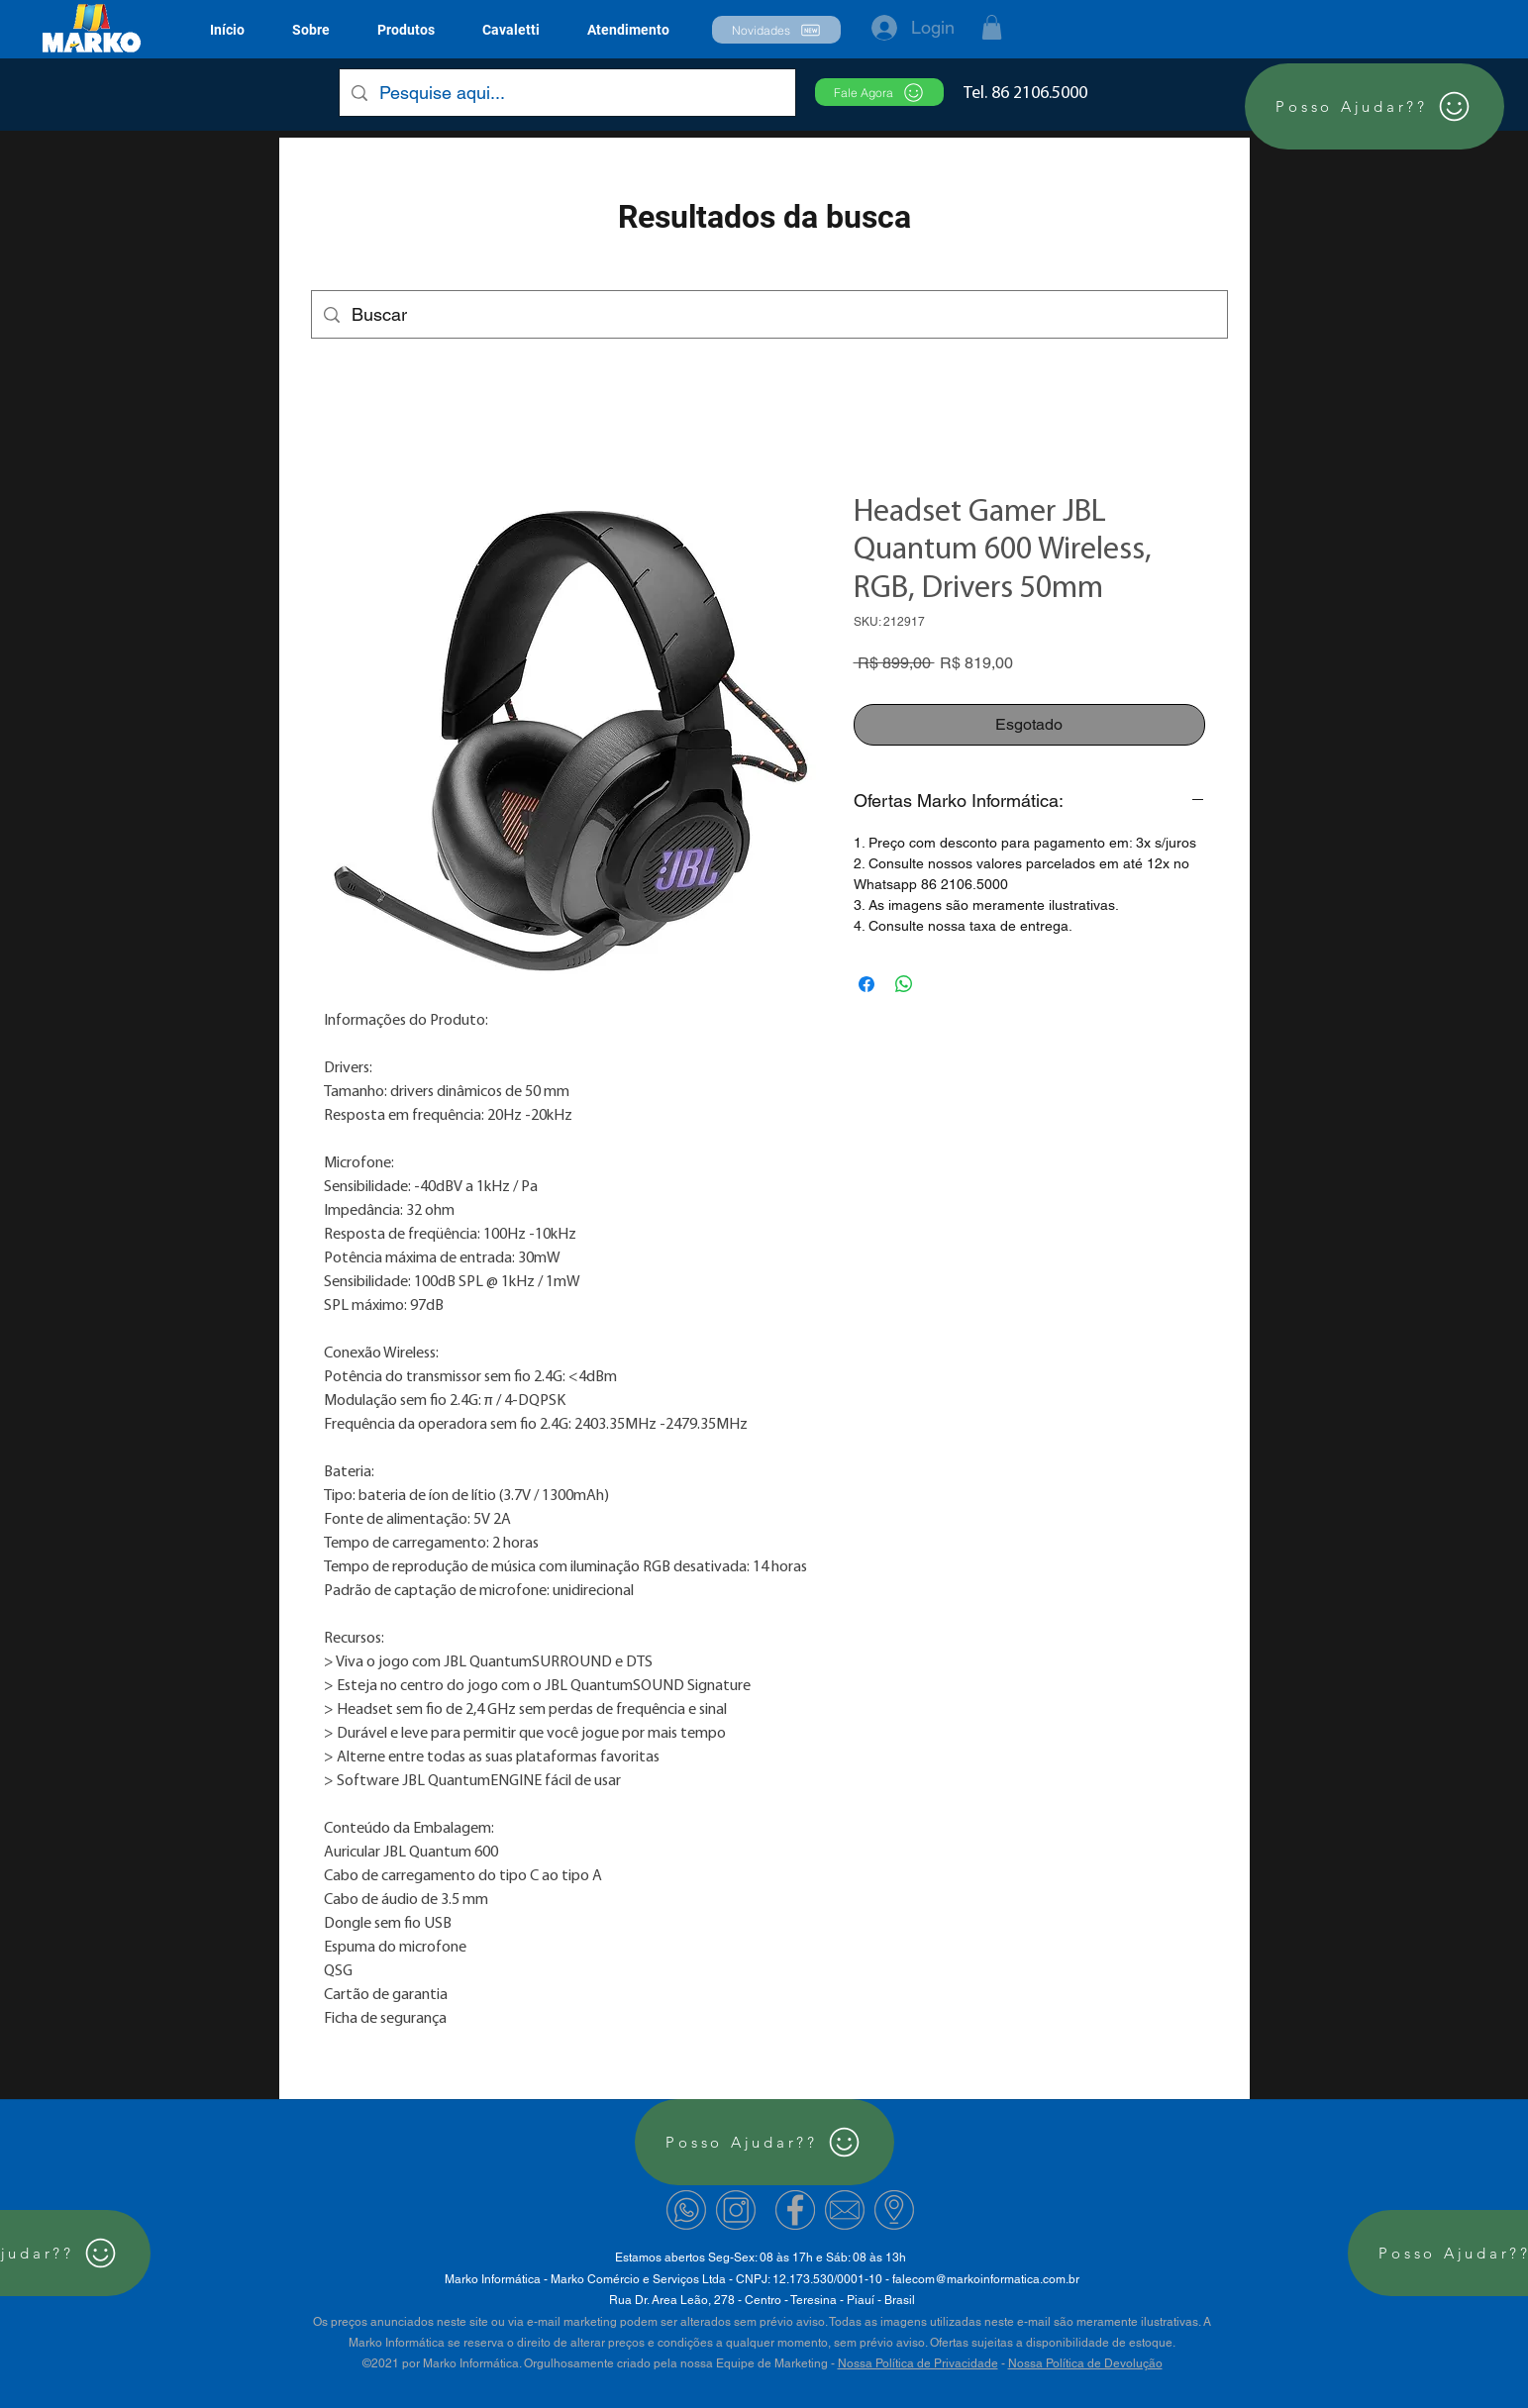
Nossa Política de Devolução (1085, 2363)
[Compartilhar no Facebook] (866, 984)
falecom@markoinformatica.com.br (985, 2279)
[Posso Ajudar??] (1374, 106)
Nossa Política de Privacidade (918, 2363)
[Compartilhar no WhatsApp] (904, 984)
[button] (406, 30)
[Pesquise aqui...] (566, 93)
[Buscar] (768, 315)
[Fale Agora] (879, 92)
